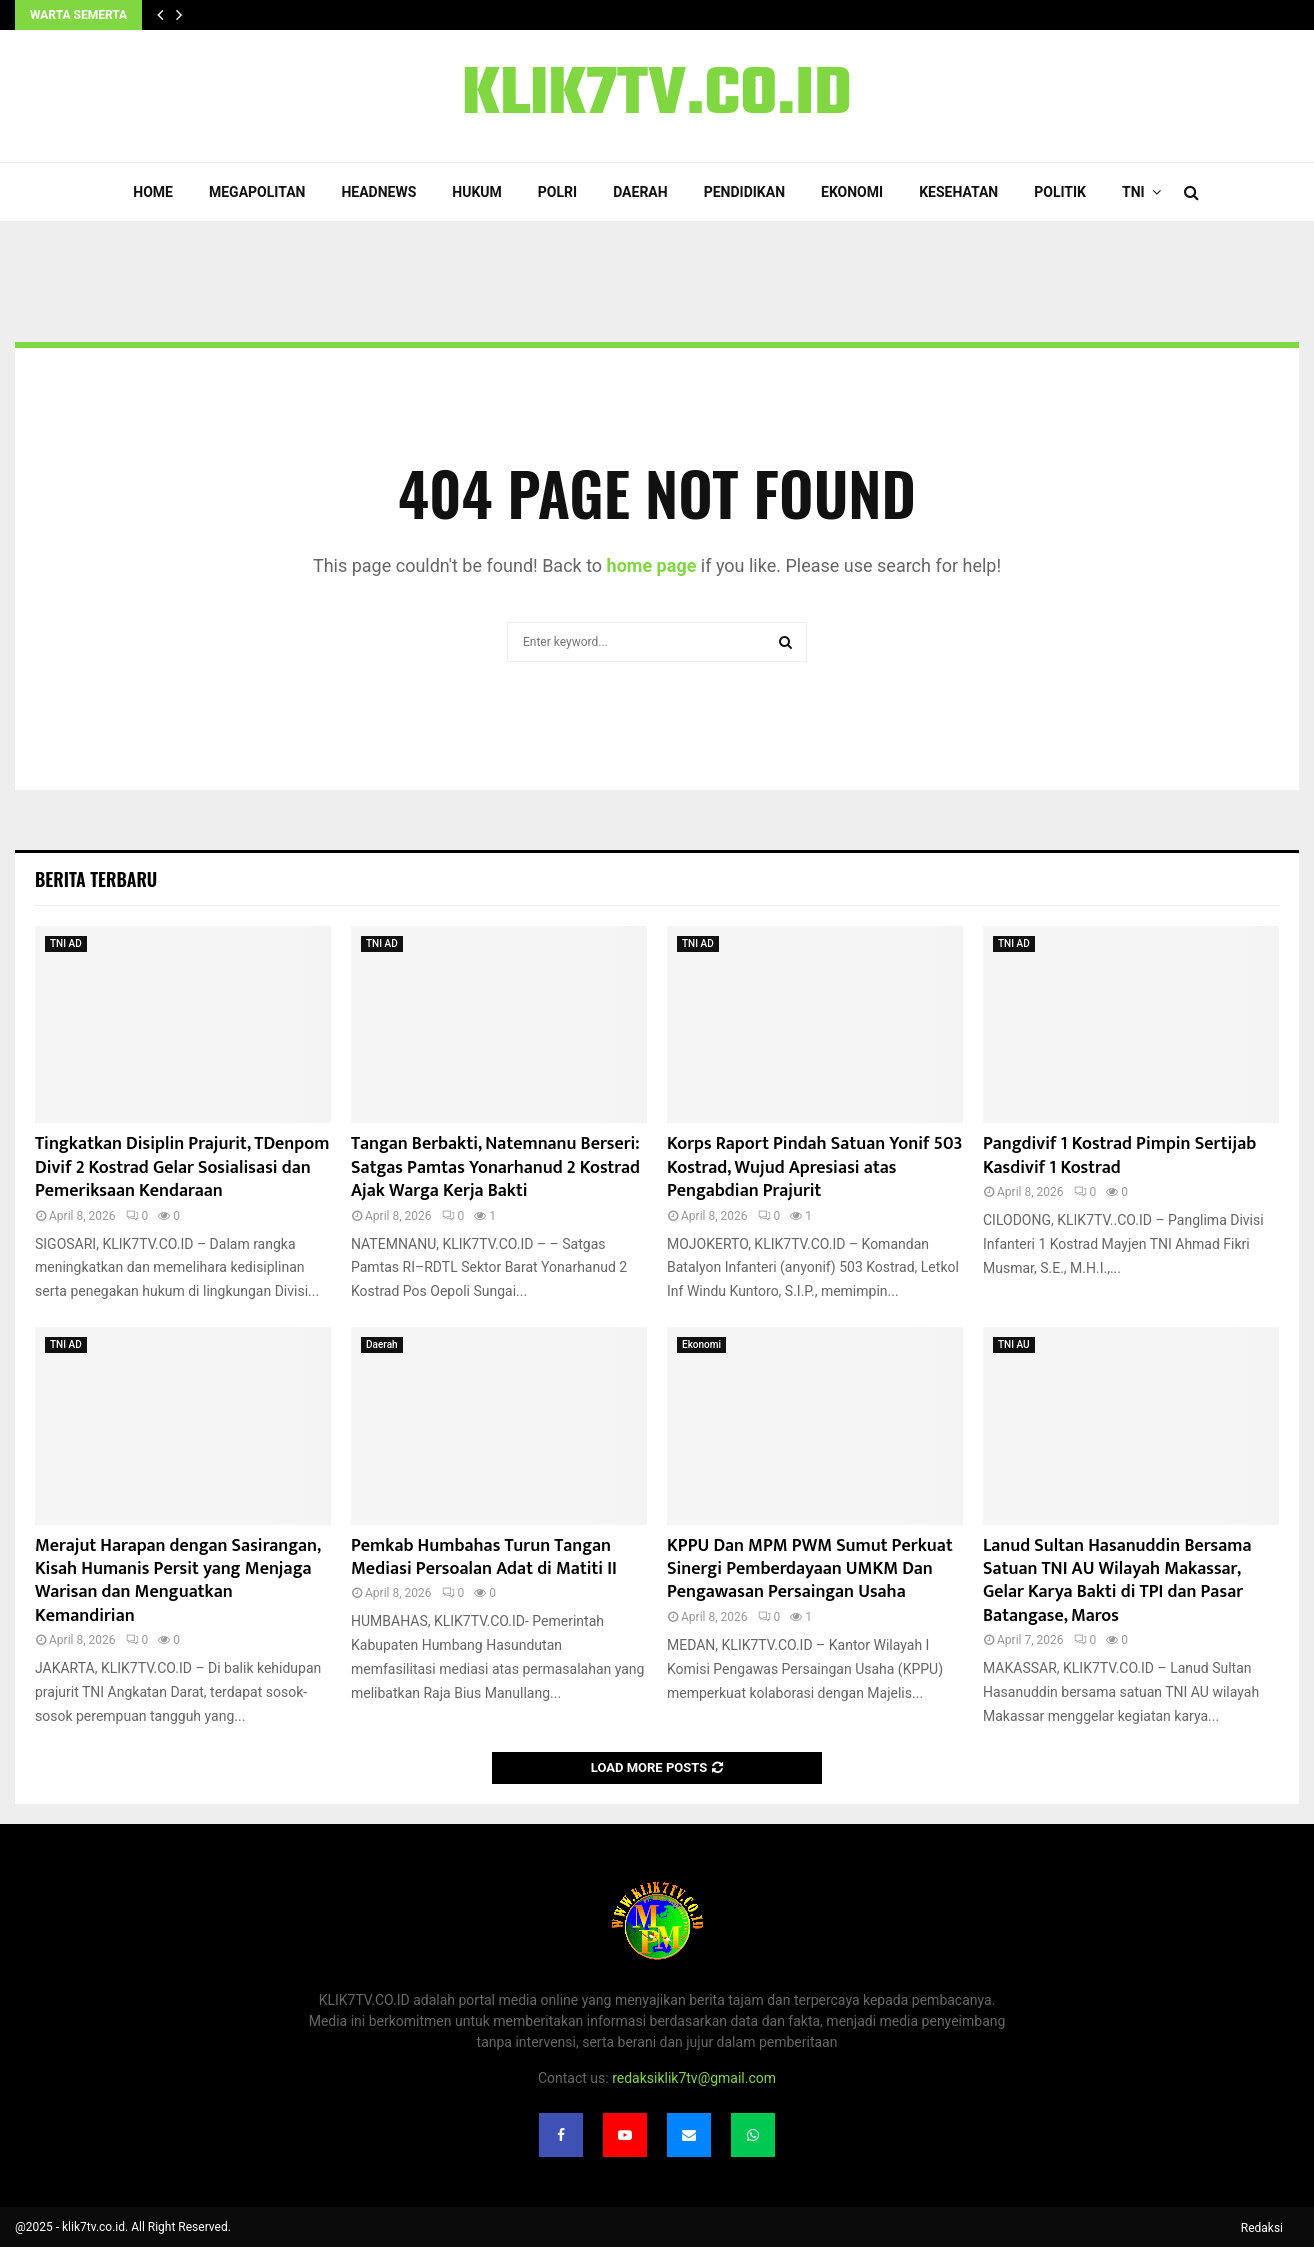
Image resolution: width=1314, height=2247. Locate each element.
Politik (1060, 192)
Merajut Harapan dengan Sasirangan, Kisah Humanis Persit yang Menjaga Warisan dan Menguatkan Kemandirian (177, 1581)
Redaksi (1262, 2228)
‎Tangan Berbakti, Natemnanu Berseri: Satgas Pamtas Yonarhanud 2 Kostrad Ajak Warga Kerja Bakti (495, 1167)
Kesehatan (958, 192)
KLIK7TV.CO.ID (657, 96)
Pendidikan (744, 192)
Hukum (477, 192)
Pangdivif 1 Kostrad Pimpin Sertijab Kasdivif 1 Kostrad (1119, 1155)
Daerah (640, 192)
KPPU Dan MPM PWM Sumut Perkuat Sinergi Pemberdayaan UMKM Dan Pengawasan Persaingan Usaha (810, 1569)
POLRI (557, 192)
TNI (1133, 192)
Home (153, 192)
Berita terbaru (96, 879)
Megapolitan (257, 192)
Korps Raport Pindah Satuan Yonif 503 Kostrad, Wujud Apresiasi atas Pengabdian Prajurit (815, 1167)
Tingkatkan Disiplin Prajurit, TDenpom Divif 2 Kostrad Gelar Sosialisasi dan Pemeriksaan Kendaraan (182, 1167)
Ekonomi (852, 192)
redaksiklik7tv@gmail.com (694, 2078)
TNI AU (1014, 1344)
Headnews (378, 192)
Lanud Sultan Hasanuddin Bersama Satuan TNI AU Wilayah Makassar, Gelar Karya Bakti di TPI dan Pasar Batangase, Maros (1117, 1581)
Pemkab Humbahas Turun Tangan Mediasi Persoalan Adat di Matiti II (484, 1557)
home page (652, 565)
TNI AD (66, 943)
